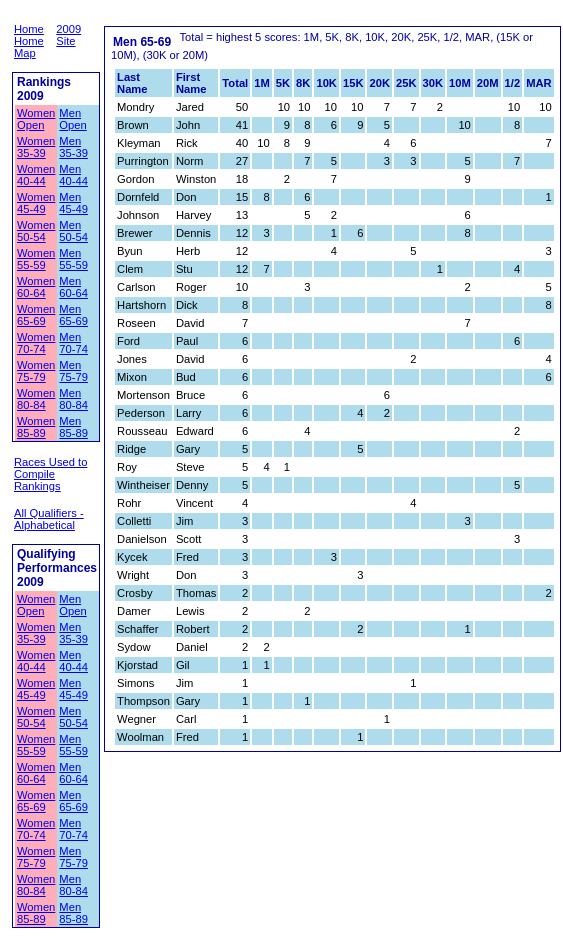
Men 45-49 (73, 203)
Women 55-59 (36, 259)
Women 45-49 (36, 203)
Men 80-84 (73, 399)
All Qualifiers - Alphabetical (49, 519)
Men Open (72, 119)
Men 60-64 (73, 287)
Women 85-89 (36, 427)
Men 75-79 (73, 371)
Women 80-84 (36, 399)
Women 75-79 (36, 371)
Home (29, 29)
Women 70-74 (36, 343)
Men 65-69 (73, 315)
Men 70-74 (73, 343)
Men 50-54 (73, 231)
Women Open (36, 119)
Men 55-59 (73, 259)
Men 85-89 (73, 427)
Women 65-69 (36, 315)
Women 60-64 (36, 287)
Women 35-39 (36, 147)
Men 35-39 (73, 147)
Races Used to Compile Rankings (50, 474)
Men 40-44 (73, 175)
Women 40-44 (36, 175)
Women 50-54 (36, 231)
